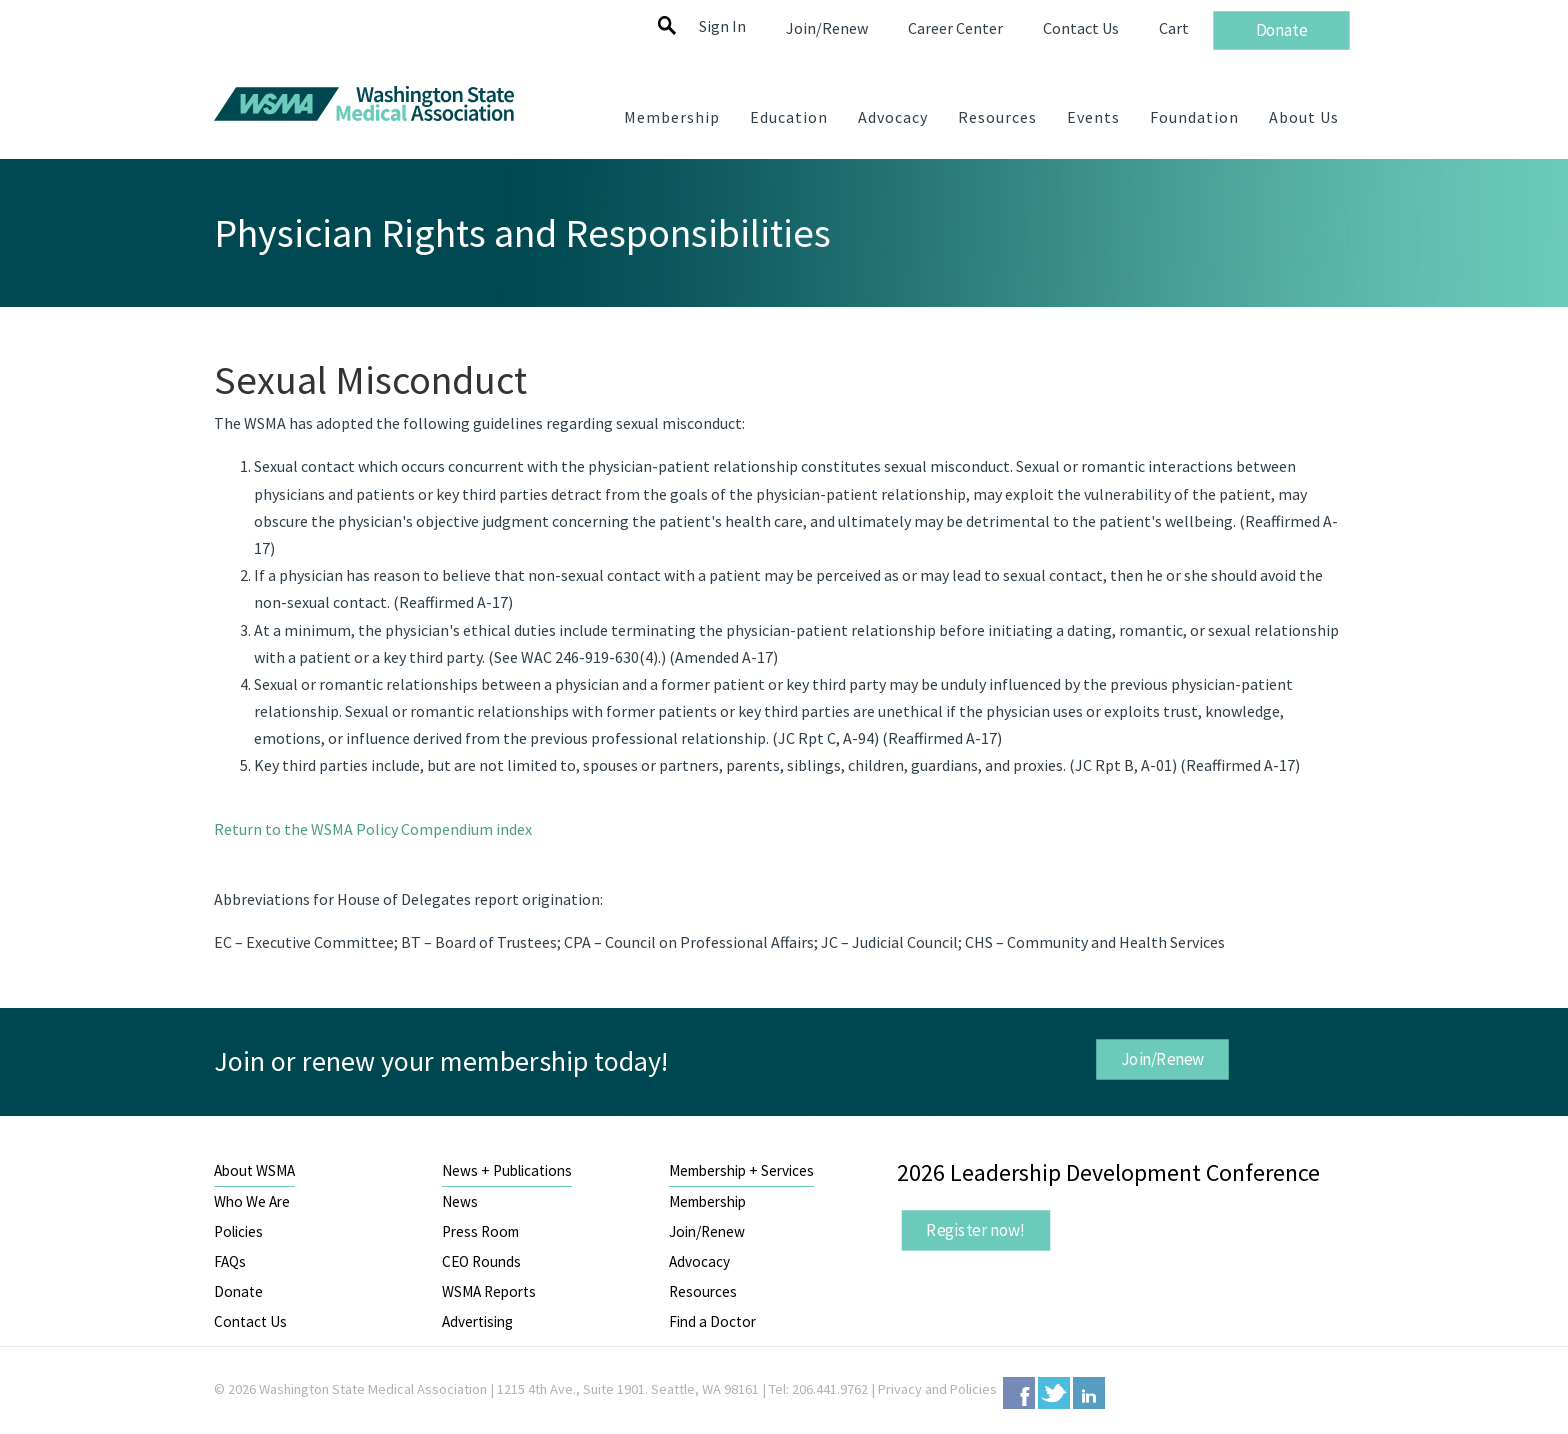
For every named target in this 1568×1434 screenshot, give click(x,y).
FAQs (230, 1261)
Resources (703, 1291)
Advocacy (699, 1261)
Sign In (722, 26)
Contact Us (250, 1321)
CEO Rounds (481, 1261)
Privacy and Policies (937, 1389)
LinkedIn (1089, 1393)
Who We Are (252, 1201)
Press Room (480, 1231)
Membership (707, 1201)
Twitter (1054, 1393)
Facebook (1019, 1393)
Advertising (477, 1321)
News (460, 1201)
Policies (238, 1231)
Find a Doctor (712, 1321)
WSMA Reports (489, 1291)
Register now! (976, 1230)
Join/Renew (1162, 1059)
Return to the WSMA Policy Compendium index (373, 829)
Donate (238, 1291)
